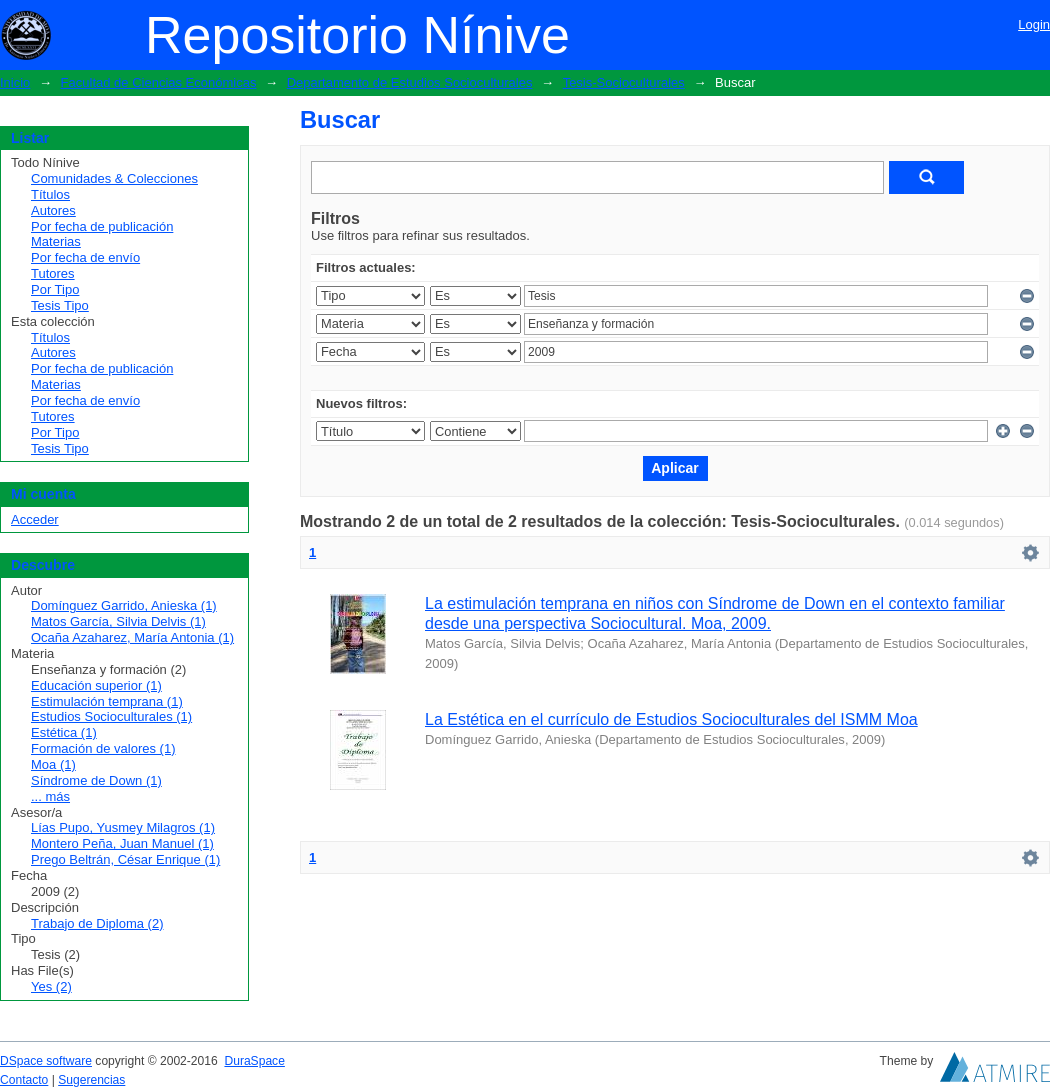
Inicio (15, 82)
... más (50, 796)
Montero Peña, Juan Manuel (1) (122, 843)
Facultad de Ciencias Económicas (159, 82)
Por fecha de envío (85, 257)
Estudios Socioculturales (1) (111, 716)
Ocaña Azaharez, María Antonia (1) (132, 637)
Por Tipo (55, 289)
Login (1034, 24)
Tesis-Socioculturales (624, 82)
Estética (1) (64, 732)
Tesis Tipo (60, 305)
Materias (56, 241)
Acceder (35, 519)
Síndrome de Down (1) (96, 780)
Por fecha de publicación (102, 226)
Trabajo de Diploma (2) (97, 923)
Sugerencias (91, 1080)
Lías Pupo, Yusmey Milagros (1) (123, 827)
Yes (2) (51, 986)
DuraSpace (254, 1061)
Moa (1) (53, 764)
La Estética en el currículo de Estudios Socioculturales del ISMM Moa (671, 719)
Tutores (53, 273)
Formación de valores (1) (103, 748)
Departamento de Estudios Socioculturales (410, 82)
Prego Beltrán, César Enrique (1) (125, 859)
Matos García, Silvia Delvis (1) (118, 621)
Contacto (24, 1080)
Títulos (50, 194)
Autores (53, 210)
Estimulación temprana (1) (107, 701)
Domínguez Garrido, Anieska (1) (124, 605)
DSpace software (46, 1061)
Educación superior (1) (96, 685)
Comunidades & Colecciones (114, 178)
